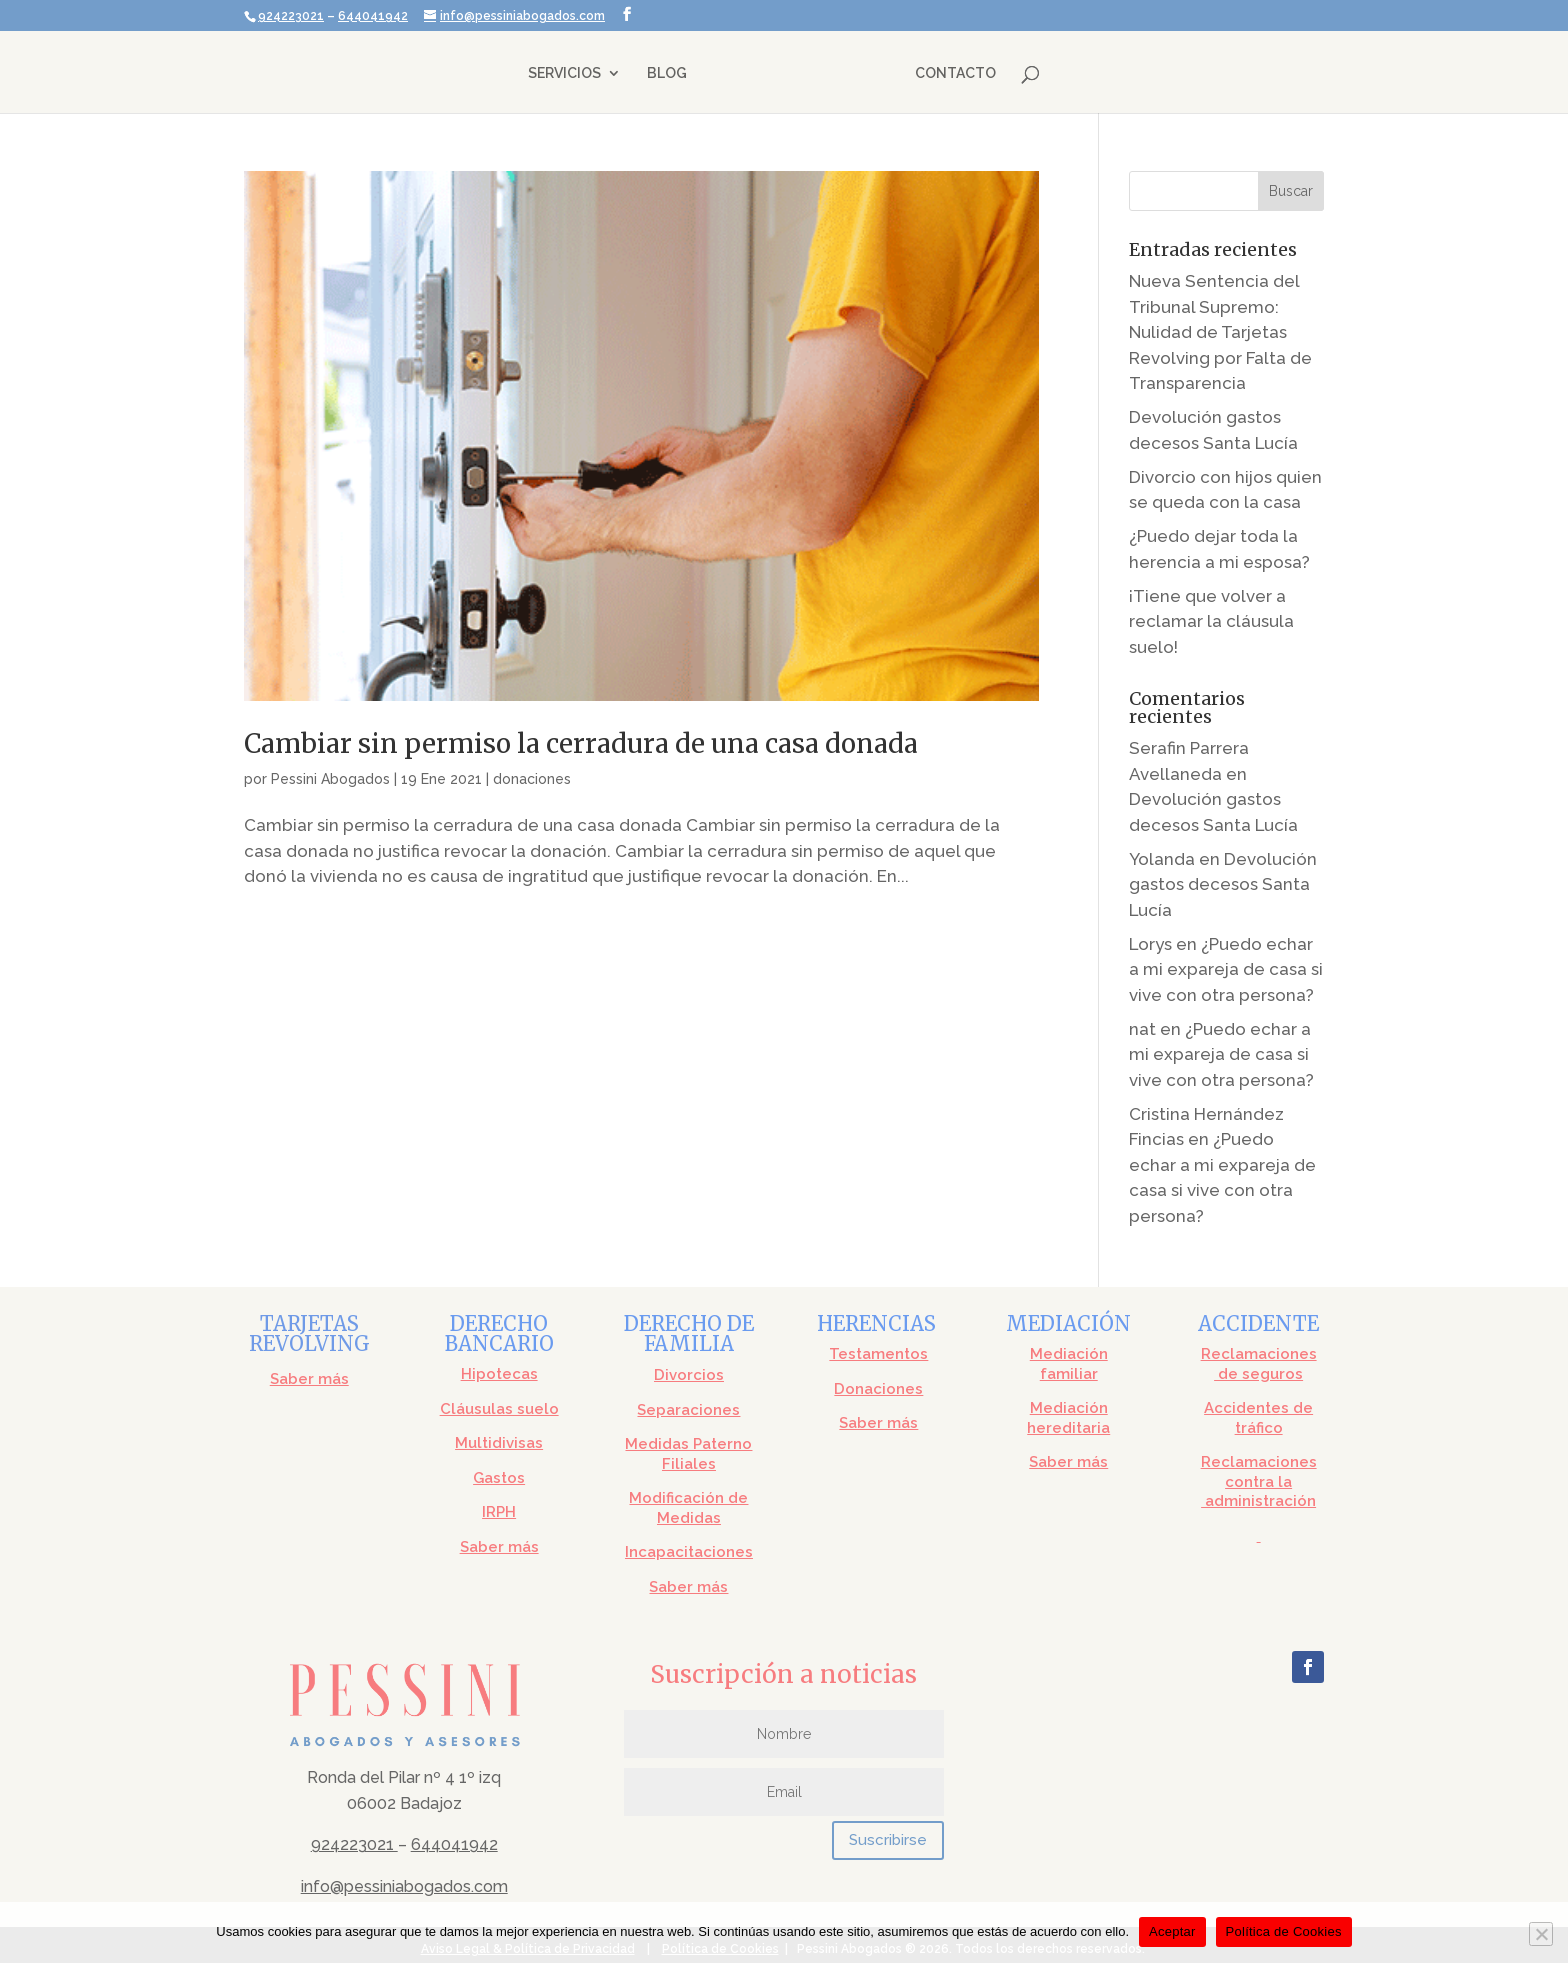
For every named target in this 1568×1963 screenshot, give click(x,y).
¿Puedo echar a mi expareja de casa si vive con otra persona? (1226, 969)
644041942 (373, 16)
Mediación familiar (1069, 1364)
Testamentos (878, 1354)
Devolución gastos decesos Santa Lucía (1223, 884)
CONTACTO (953, 73)
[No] (1541, 1934)
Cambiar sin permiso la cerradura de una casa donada (581, 743)
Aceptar (1172, 1931)
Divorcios (689, 1375)
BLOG (669, 73)
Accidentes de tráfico (1258, 1418)
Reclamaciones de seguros (1259, 1364)
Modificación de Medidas (688, 1508)
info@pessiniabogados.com (404, 1886)
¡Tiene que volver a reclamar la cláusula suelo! (1211, 621)
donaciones (532, 779)
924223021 (291, 16)
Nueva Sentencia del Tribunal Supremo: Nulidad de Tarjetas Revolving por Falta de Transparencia (1220, 332)
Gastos (499, 1478)
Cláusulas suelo (499, 1409)
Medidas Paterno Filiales (688, 1454)
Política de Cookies (1284, 1931)
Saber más (309, 1379)
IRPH (499, 1512)
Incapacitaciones (689, 1552)
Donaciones (878, 1389)
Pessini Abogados (330, 779)
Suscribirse (888, 1840)
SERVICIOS (566, 73)
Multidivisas (499, 1443)
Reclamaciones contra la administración (1259, 1481)
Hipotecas (499, 1374)
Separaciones (688, 1410)
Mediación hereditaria (1068, 1418)
